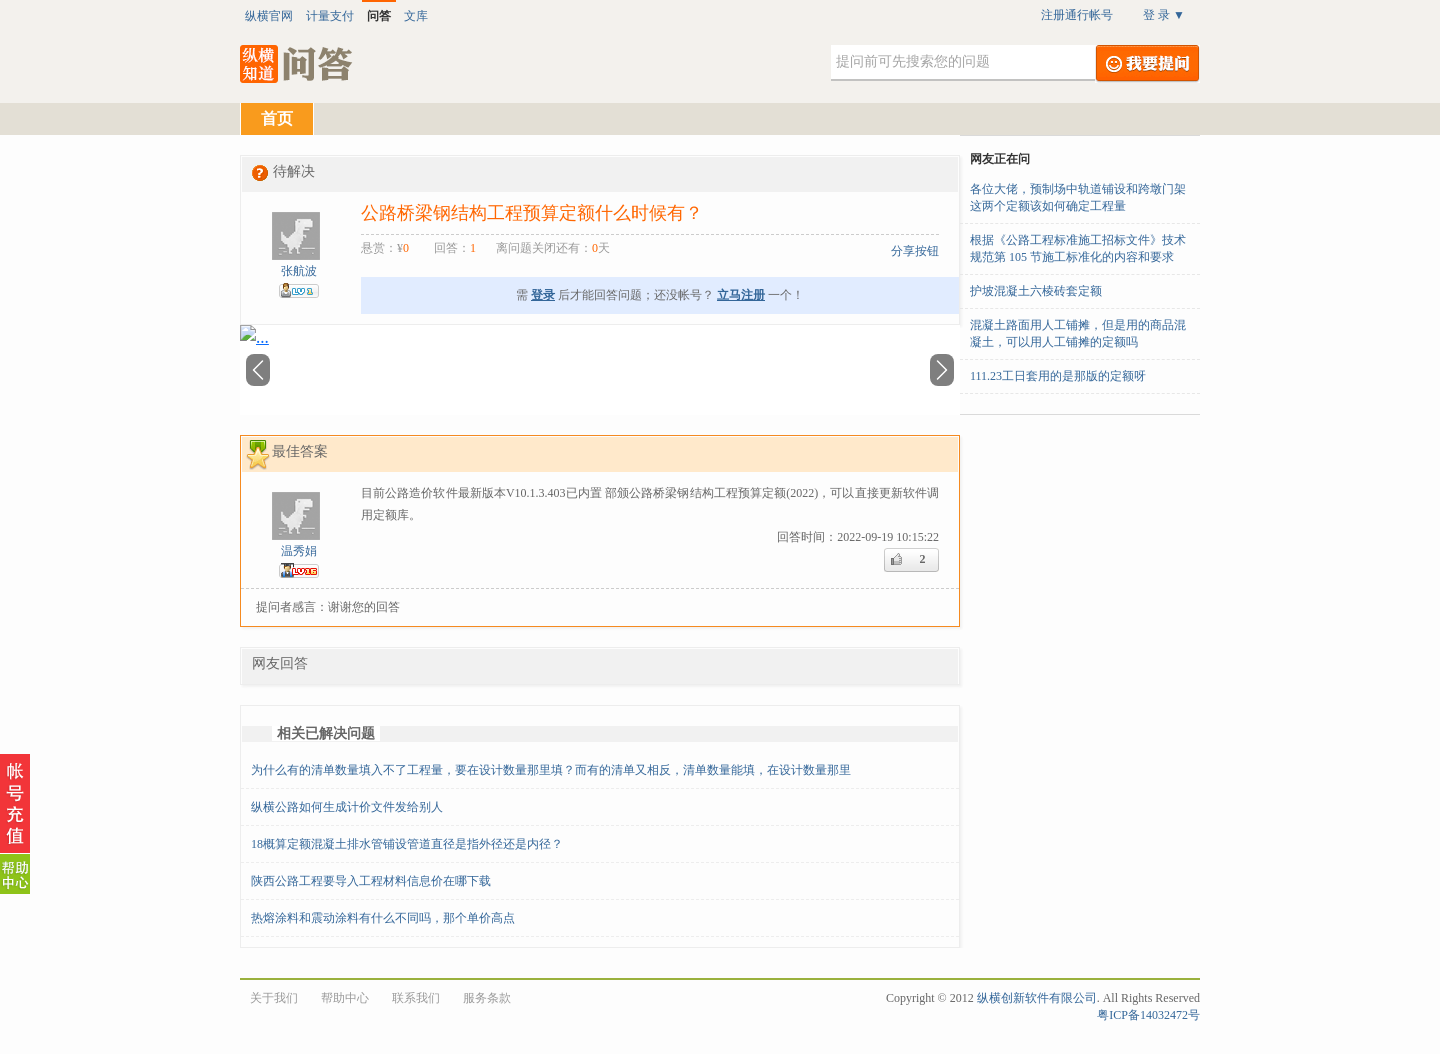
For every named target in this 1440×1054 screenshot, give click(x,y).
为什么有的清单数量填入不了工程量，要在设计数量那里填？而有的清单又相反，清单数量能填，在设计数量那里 (551, 770)
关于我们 (274, 998)
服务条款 (487, 998)
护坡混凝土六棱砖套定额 (1036, 291)
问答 (379, 16)
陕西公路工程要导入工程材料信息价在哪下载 (371, 881)
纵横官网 (269, 16)
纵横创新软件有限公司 (1037, 998)
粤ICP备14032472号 (1148, 1015)
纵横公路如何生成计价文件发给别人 (347, 807)
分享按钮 (915, 251)
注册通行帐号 (1077, 15)
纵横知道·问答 (297, 64)
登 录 (1164, 15)
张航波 (299, 271)
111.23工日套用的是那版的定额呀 (1058, 376)
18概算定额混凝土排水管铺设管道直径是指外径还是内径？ (407, 844)
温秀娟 (299, 551)
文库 (416, 16)
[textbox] (963, 63)
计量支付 (330, 16)
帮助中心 (345, 998)
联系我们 (416, 998)
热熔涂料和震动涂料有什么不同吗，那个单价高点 (383, 918)
